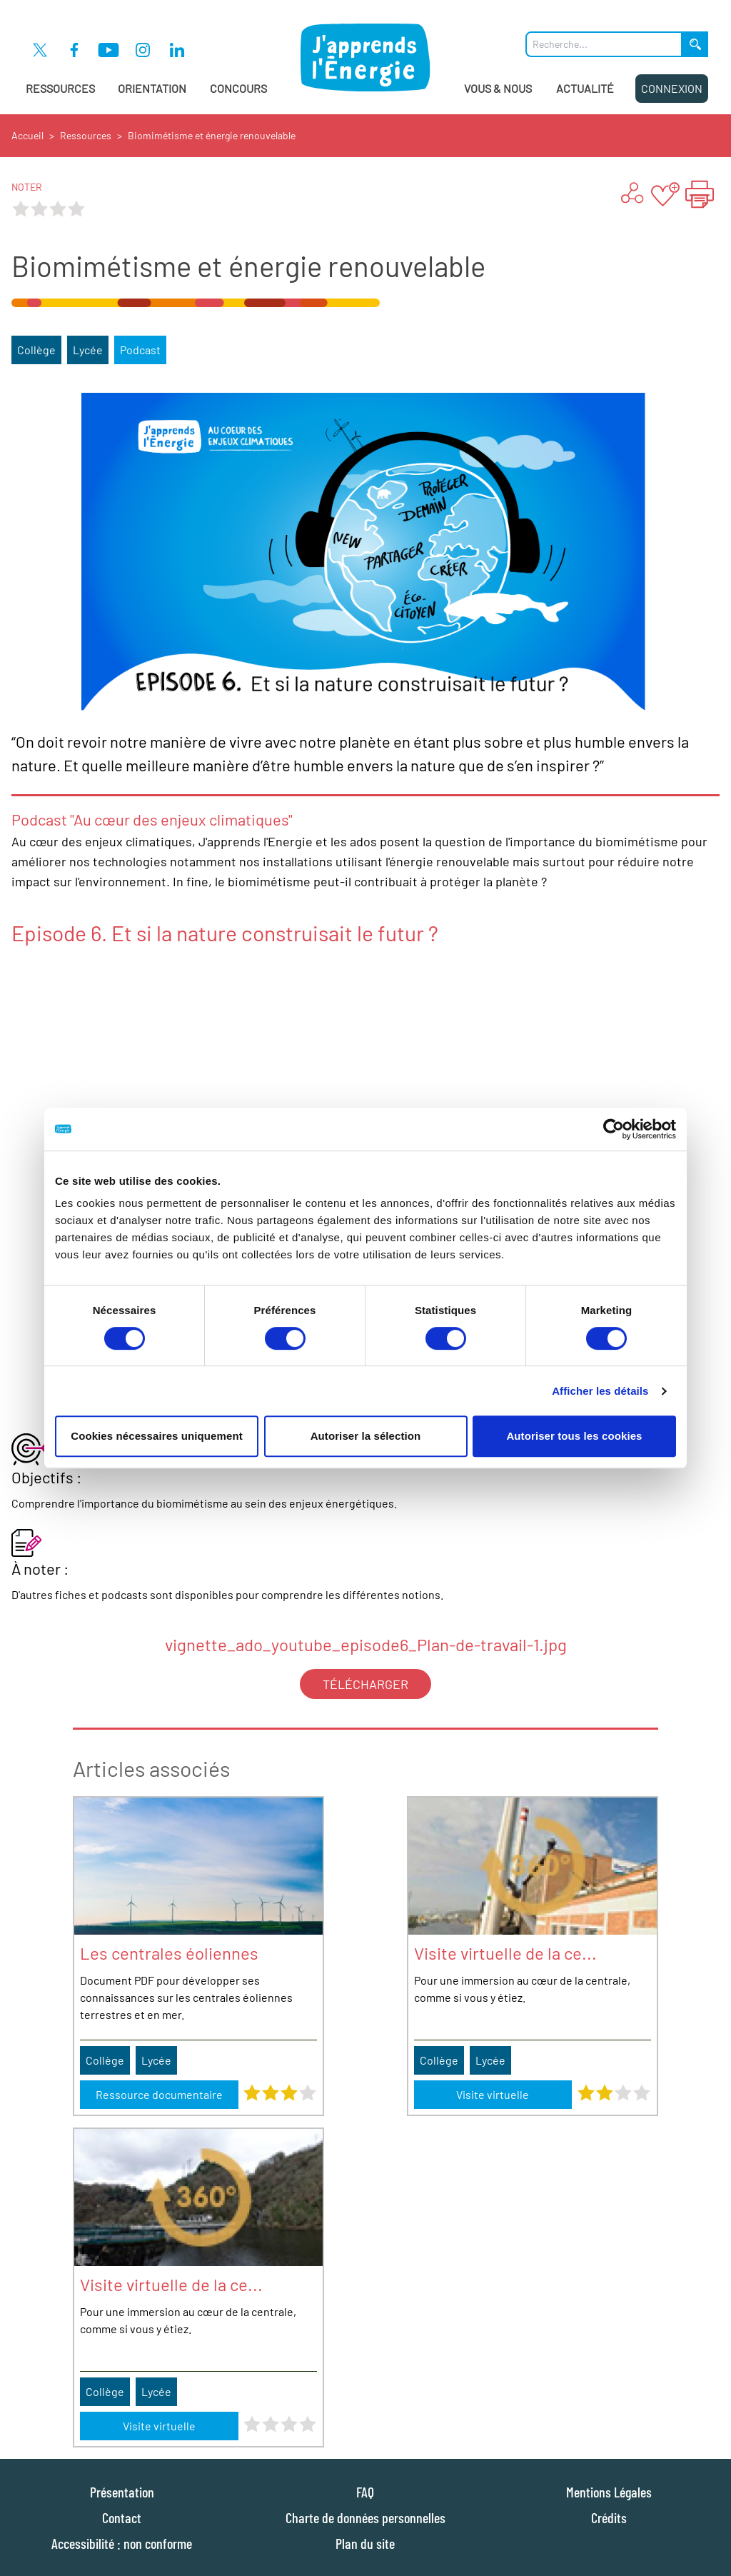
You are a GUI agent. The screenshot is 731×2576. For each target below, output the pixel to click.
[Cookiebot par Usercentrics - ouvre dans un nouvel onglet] (613, 1129)
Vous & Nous (498, 88)
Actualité (585, 88)
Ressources (60, 88)
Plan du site (365, 2543)
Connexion (671, 88)
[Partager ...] (631, 194)
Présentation (122, 2491)
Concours (238, 88)
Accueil (27, 135)
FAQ (365, 2491)
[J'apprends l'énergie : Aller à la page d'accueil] (366, 57)
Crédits (609, 2517)
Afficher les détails (600, 1391)
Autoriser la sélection (366, 1436)
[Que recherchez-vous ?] (603, 44)
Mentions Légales (609, 2491)
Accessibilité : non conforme (121, 2543)
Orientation (152, 88)
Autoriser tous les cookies (574, 1436)
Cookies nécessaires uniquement (157, 1436)
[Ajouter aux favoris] (665, 194)
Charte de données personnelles (365, 2517)
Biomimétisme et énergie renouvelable (212, 135)
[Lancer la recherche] (695, 44)
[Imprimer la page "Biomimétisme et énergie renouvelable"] (699, 194)
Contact (121, 2517)
